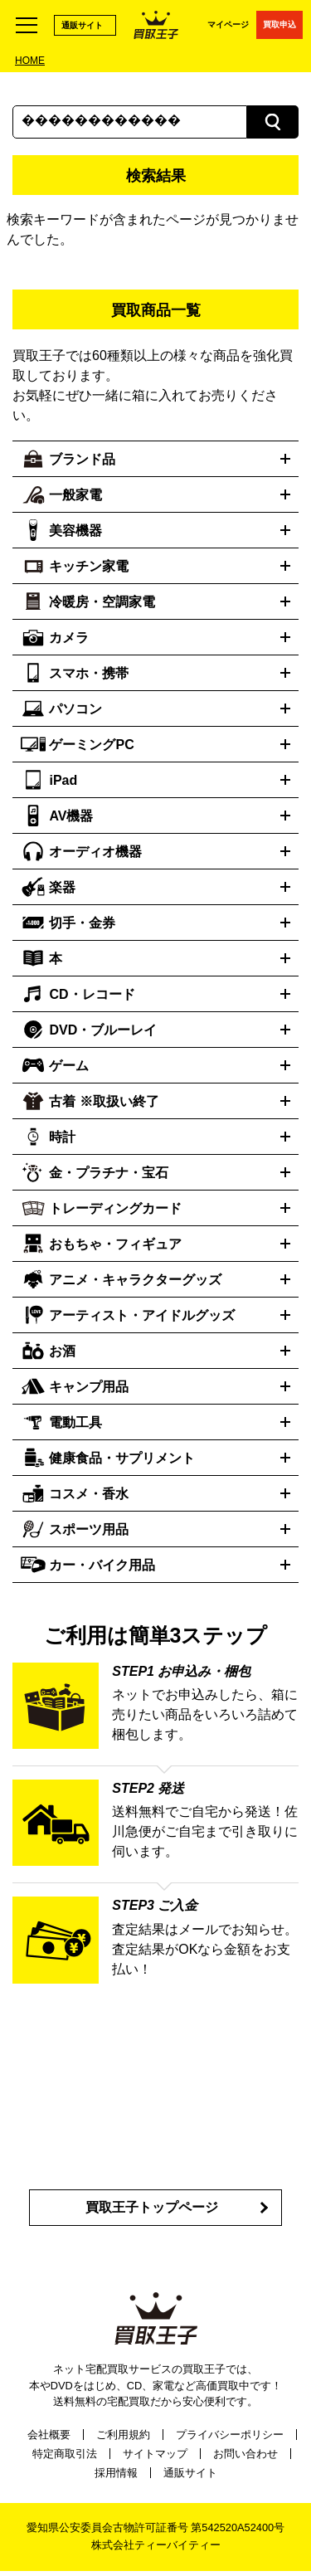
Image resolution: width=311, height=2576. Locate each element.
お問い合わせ (245, 2453)
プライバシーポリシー (230, 2434)
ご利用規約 (123, 2434)
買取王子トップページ (151, 2207)
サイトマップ (155, 2453)
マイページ (228, 24)
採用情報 (116, 2472)
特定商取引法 (64, 2453)
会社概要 (48, 2434)
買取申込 (279, 24)
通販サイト (82, 25)
